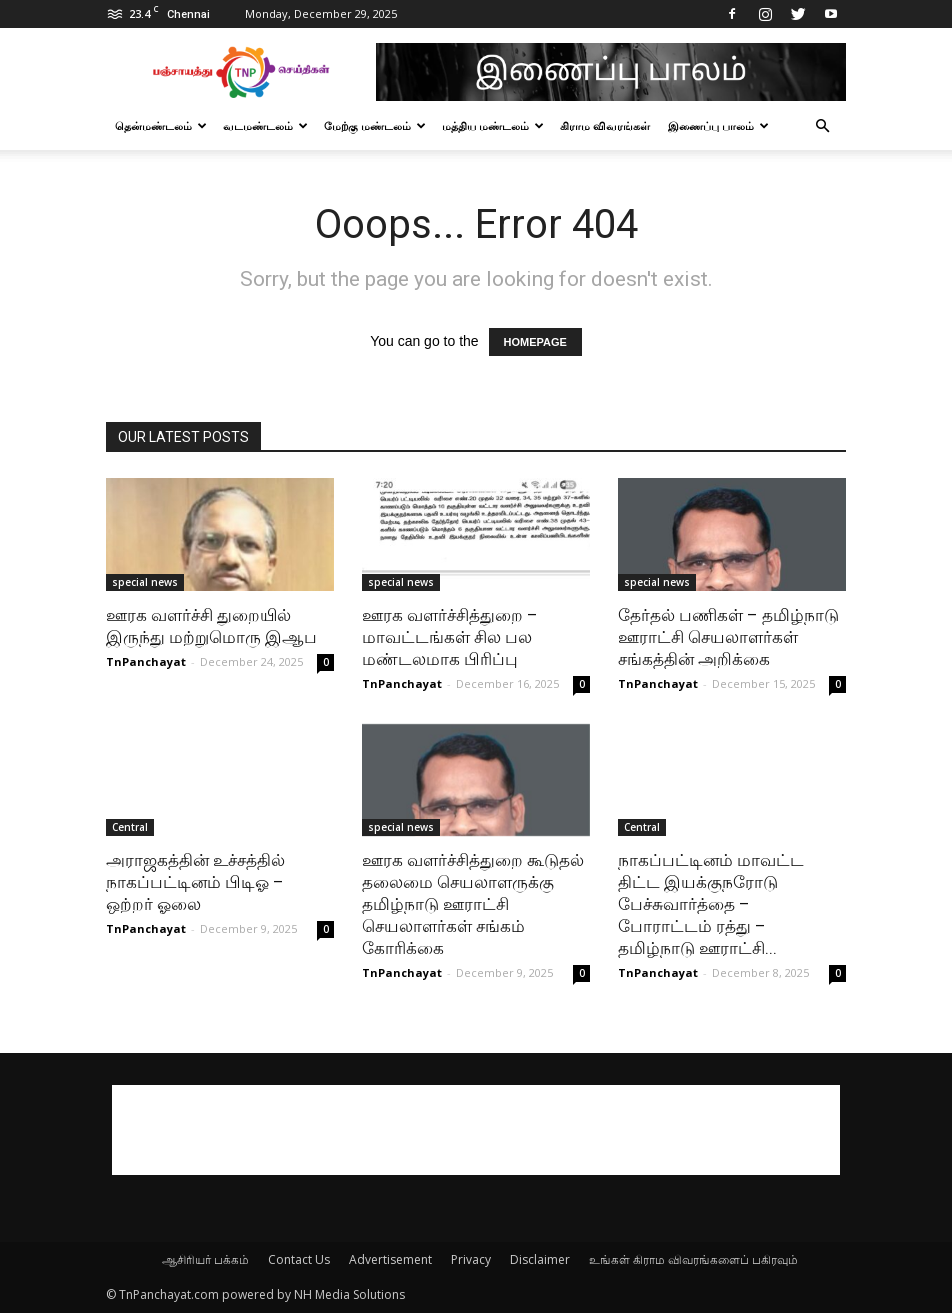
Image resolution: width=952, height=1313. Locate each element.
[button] (822, 126)
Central (130, 827)
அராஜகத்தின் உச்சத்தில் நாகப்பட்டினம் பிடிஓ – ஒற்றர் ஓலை (195, 882)
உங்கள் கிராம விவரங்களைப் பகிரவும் (693, 1259)
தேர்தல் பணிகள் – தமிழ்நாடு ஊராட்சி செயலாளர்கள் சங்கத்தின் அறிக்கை (728, 637)
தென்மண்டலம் (161, 125)
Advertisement (390, 1259)
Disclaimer (540, 1259)
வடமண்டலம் (265, 125)
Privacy (471, 1259)
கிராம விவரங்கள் (605, 125)
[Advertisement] (476, 1130)
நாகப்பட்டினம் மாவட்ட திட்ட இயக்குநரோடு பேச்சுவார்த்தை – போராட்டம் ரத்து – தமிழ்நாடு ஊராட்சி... (711, 904)
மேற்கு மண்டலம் (375, 125)
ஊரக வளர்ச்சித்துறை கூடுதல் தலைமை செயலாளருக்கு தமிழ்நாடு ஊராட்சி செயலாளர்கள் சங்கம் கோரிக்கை (473, 904)
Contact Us (299, 1259)
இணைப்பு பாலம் (718, 125)
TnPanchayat (146, 661)
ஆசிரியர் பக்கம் (205, 1259)
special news (145, 582)
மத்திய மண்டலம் (493, 125)
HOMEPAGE (535, 342)
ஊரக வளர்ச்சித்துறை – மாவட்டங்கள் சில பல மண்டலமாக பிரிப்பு (450, 637)
